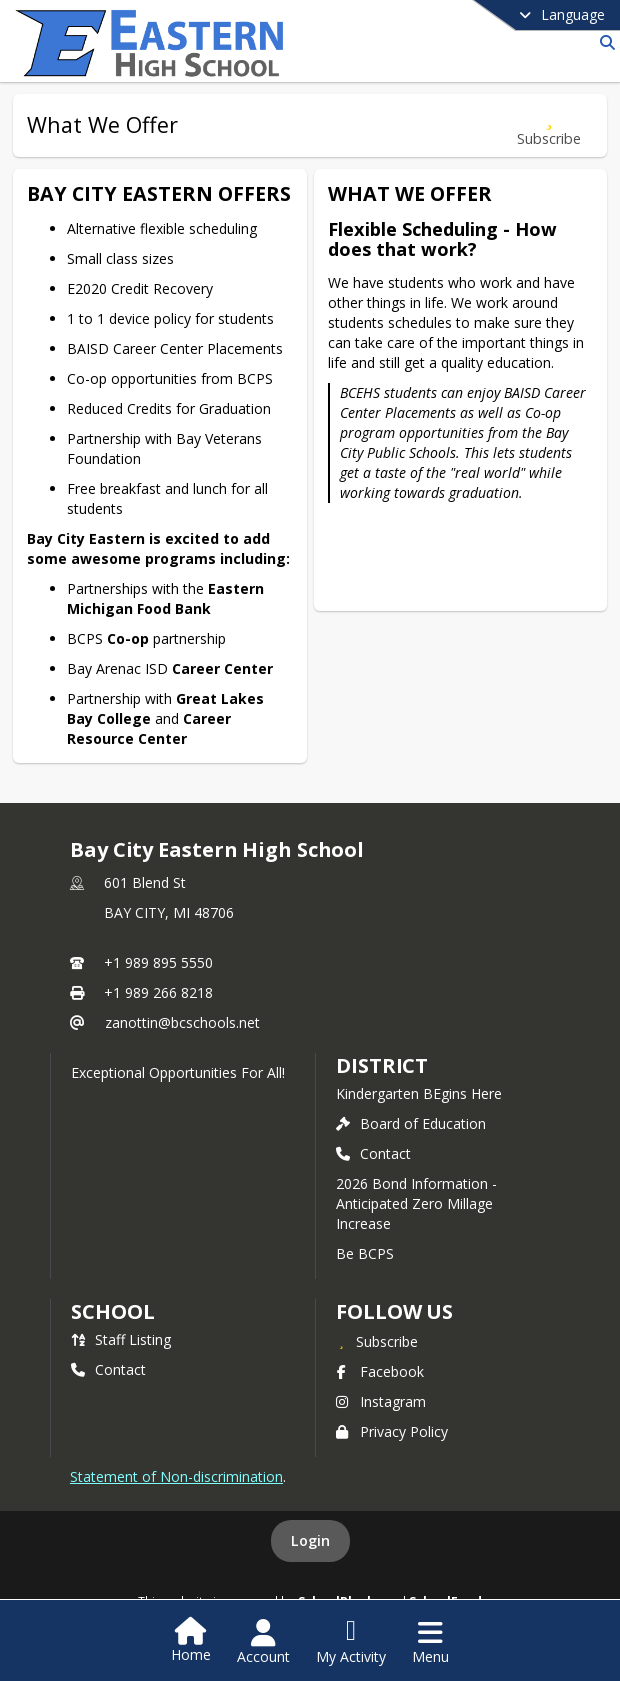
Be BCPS (365, 1253)
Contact (373, 1153)
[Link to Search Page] (603, 42)
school (112, 1311)
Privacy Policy (392, 1431)
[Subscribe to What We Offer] (549, 125)
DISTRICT (382, 1065)
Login (310, 1540)
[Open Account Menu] (263, 1642)
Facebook (380, 1371)
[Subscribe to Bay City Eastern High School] (377, 1341)
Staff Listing (121, 1339)
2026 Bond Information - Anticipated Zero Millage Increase (416, 1203)
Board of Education (411, 1123)
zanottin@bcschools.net (182, 1022)
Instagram (381, 1401)
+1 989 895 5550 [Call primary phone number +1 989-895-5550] (158, 962)
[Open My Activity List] (351, 1642)
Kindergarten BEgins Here (419, 1093)
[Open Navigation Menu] (430, 1642)
